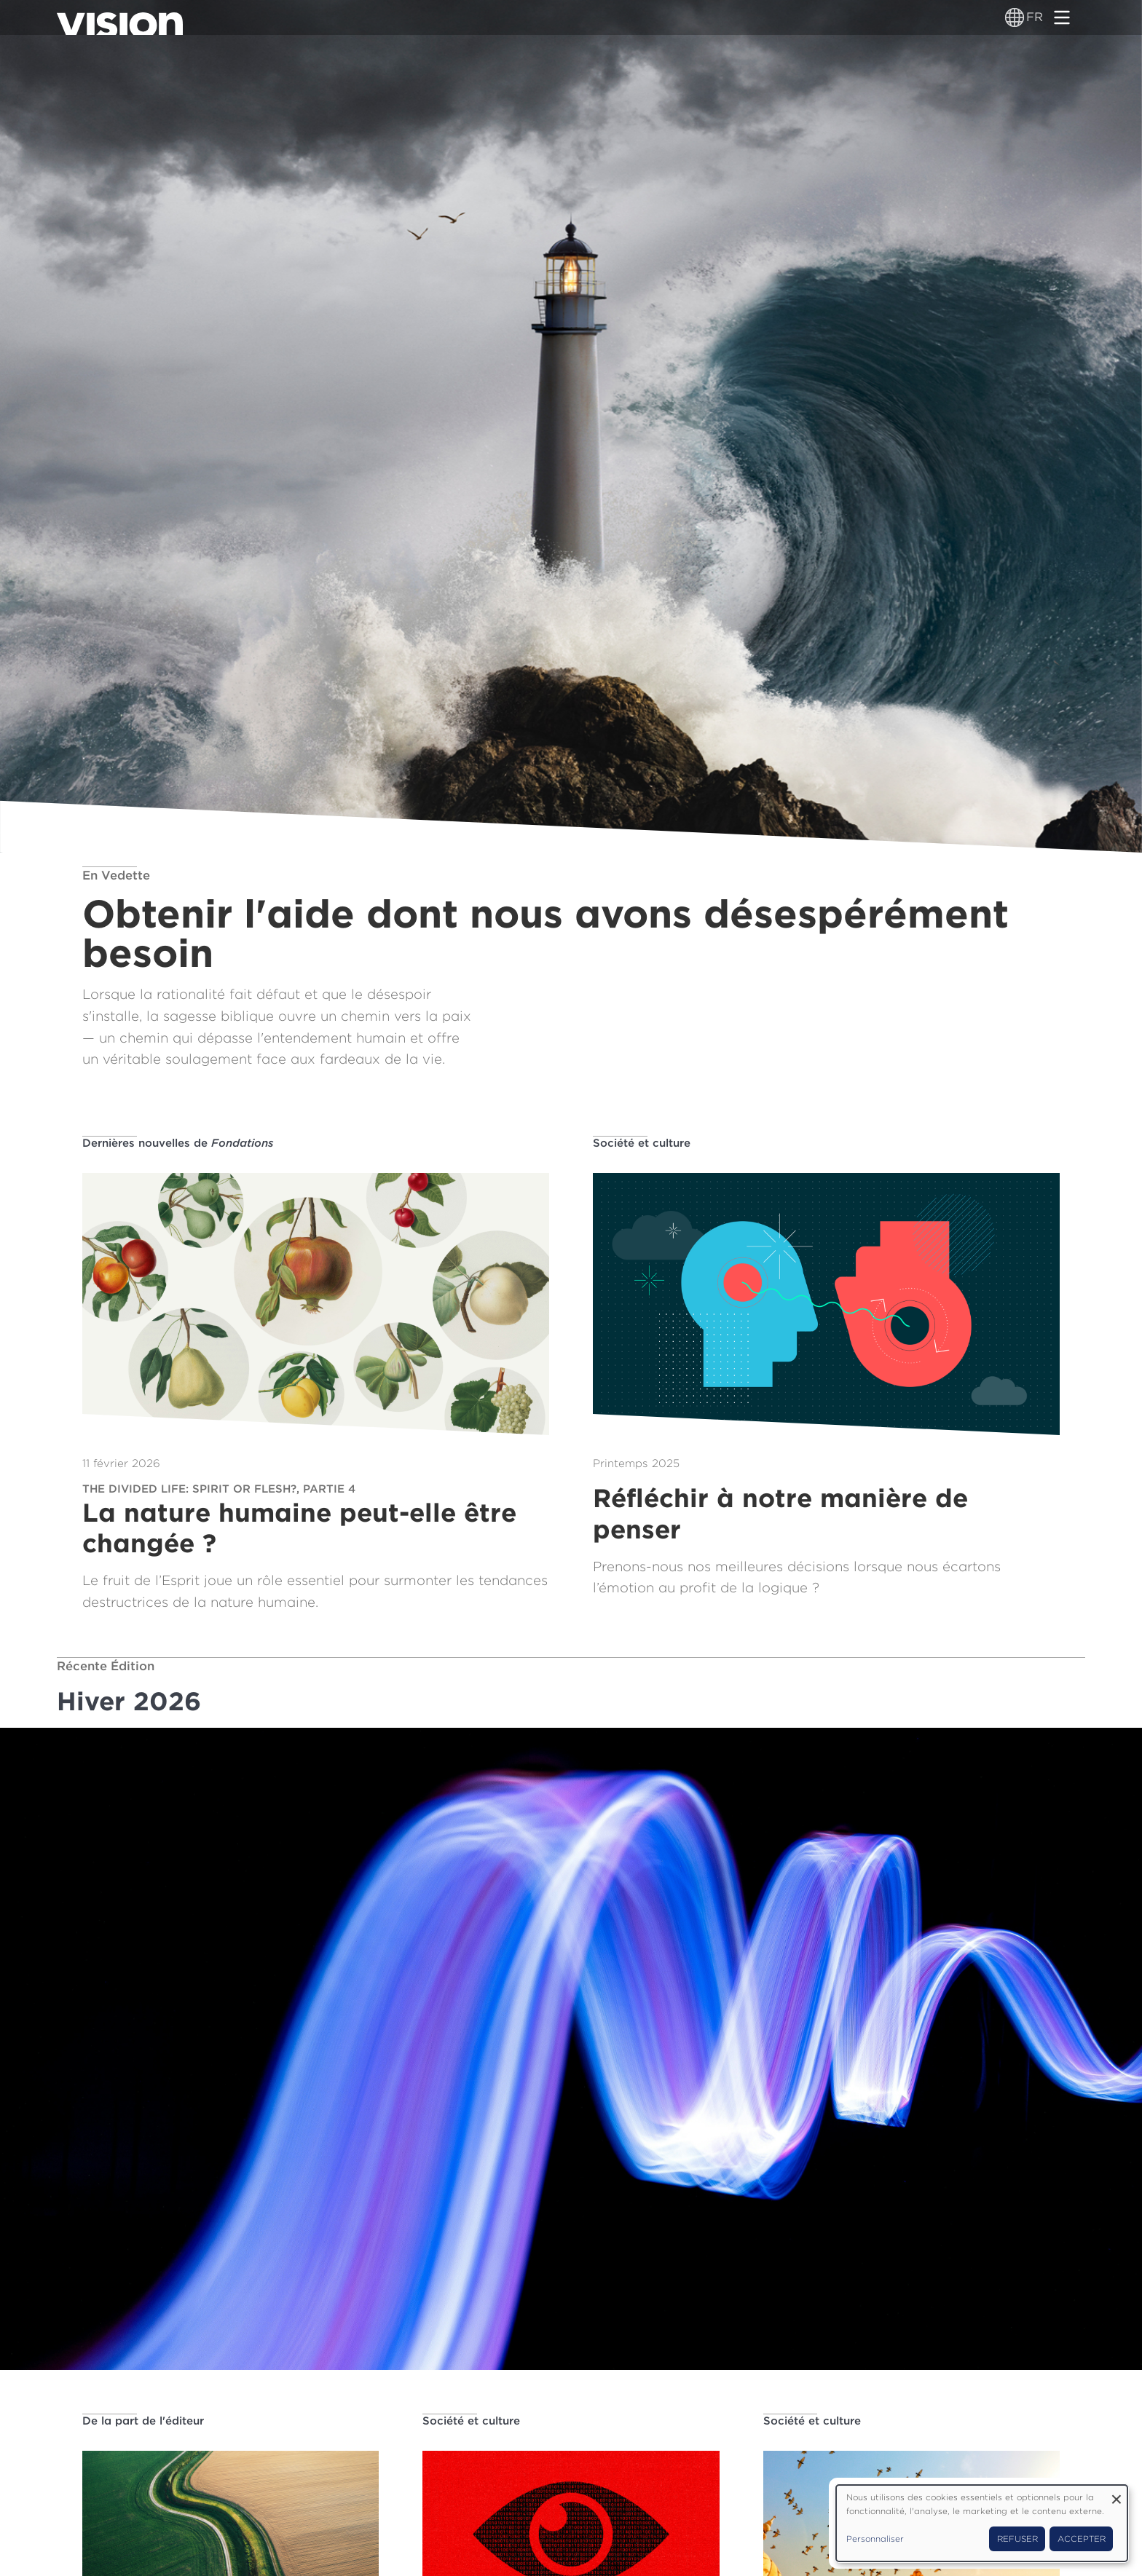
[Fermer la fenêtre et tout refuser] (1116, 2494)
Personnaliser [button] (875, 2539)
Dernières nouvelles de (178, 1143)
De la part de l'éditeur (143, 2420)
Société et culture (641, 1143)
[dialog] (981, 2523)
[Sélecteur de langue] (1014, 17)
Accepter (1082, 2539)
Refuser (1017, 2539)
